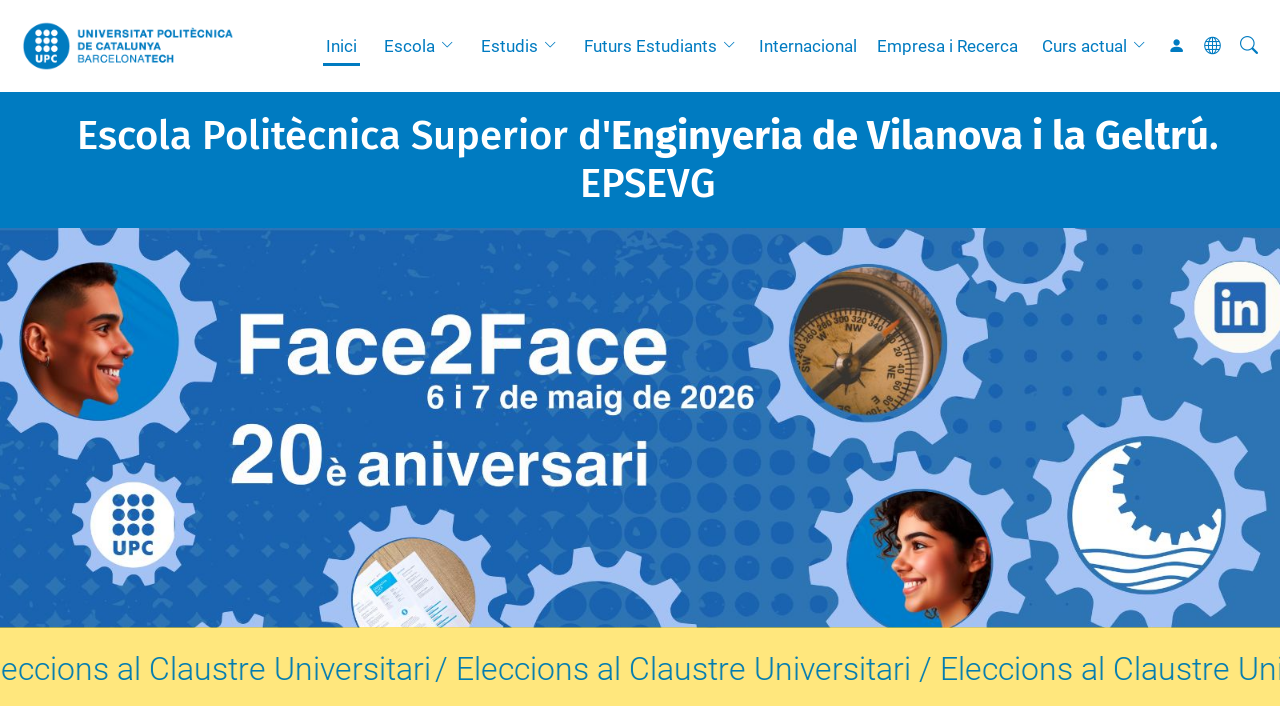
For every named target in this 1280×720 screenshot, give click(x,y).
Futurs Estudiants (650, 46)
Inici (341, 46)
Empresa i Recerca (947, 46)
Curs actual (1084, 46)
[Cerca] (1249, 46)
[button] (452, 46)
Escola (409, 46)
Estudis (509, 46)
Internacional (808, 46)
